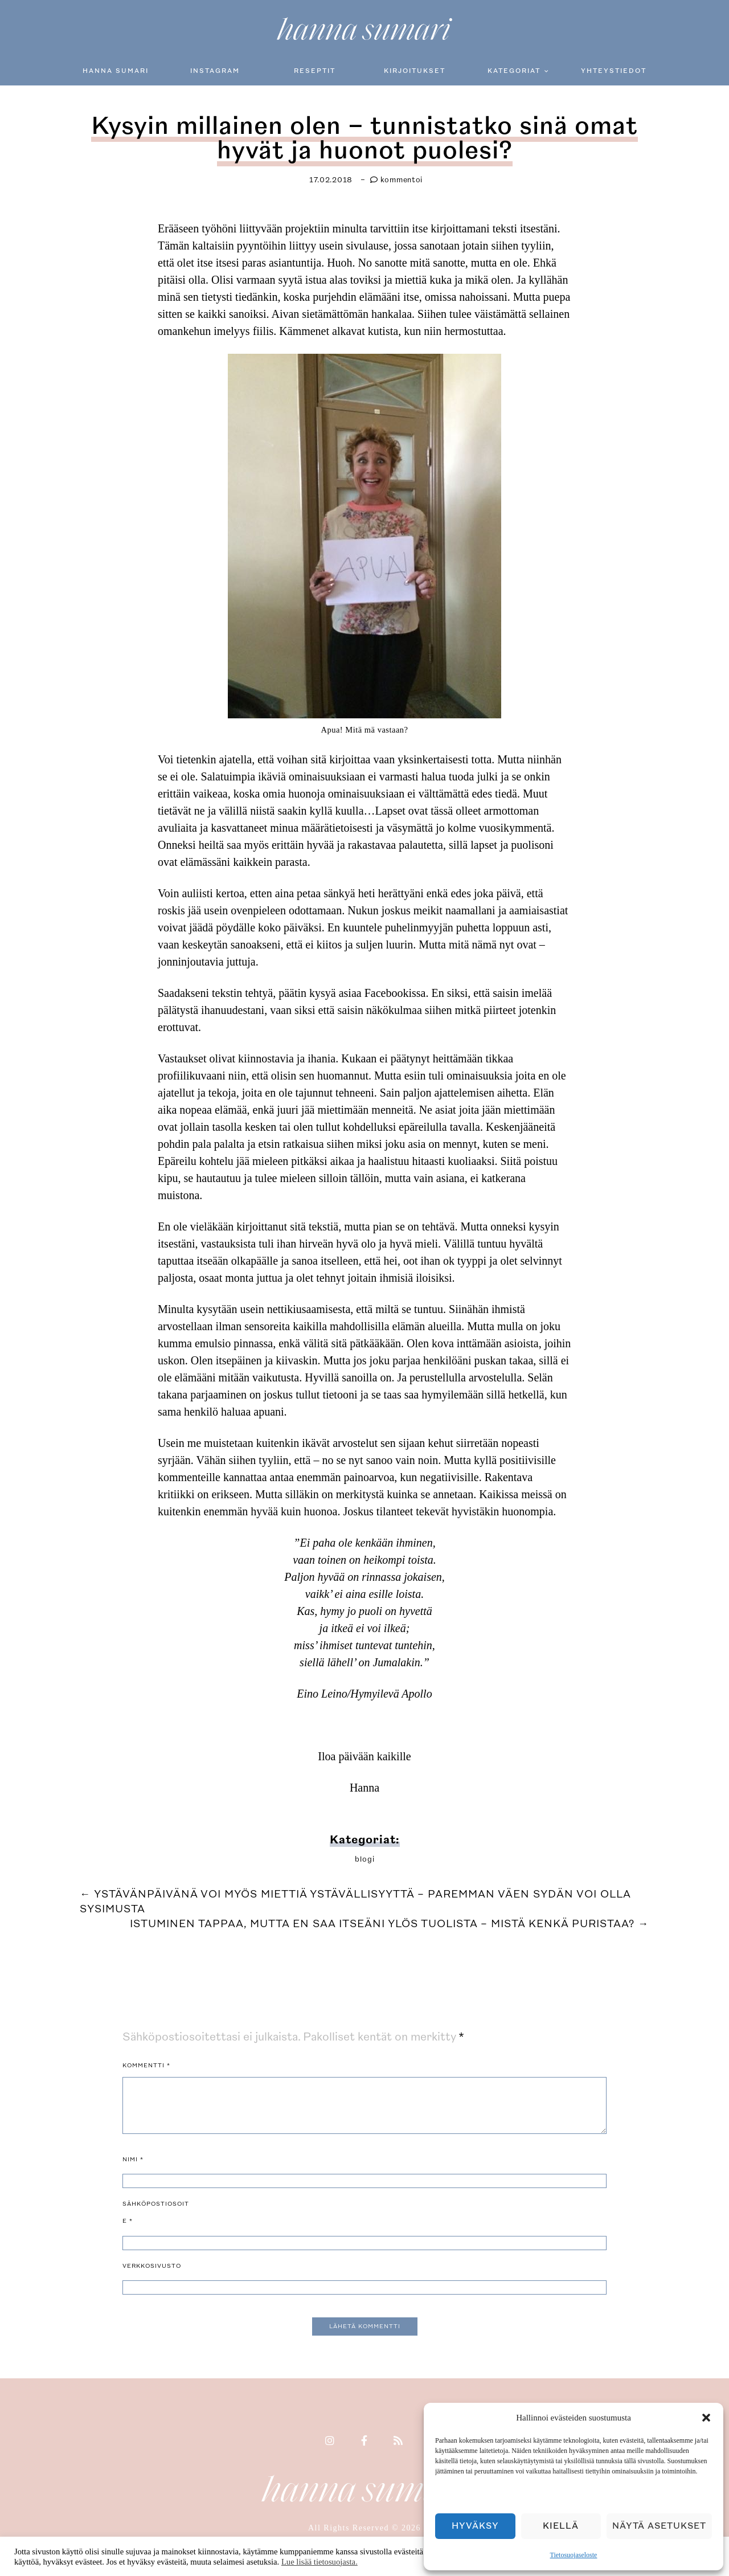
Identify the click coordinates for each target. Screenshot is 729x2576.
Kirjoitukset (414, 71)
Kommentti (146, 2061)
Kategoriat (514, 71)
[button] (706, 2417)
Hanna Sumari (116, 71)
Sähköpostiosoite (155, 2209)
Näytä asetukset (659, 2526)
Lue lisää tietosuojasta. (319, 2561)
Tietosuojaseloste (573, 2555)
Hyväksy (475, 2526)
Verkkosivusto (151, 2262)
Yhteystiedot (613, 71)
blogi (365, 1855)
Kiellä (561, 2526)
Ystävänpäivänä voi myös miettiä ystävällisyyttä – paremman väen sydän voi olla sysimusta (355, 1898)
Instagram (215, 71)
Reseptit (314, 71)
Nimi (133, 2155)
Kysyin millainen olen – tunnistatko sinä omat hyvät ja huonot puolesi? (364, 136)
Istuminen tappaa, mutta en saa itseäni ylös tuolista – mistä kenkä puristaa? (389, 1920)
